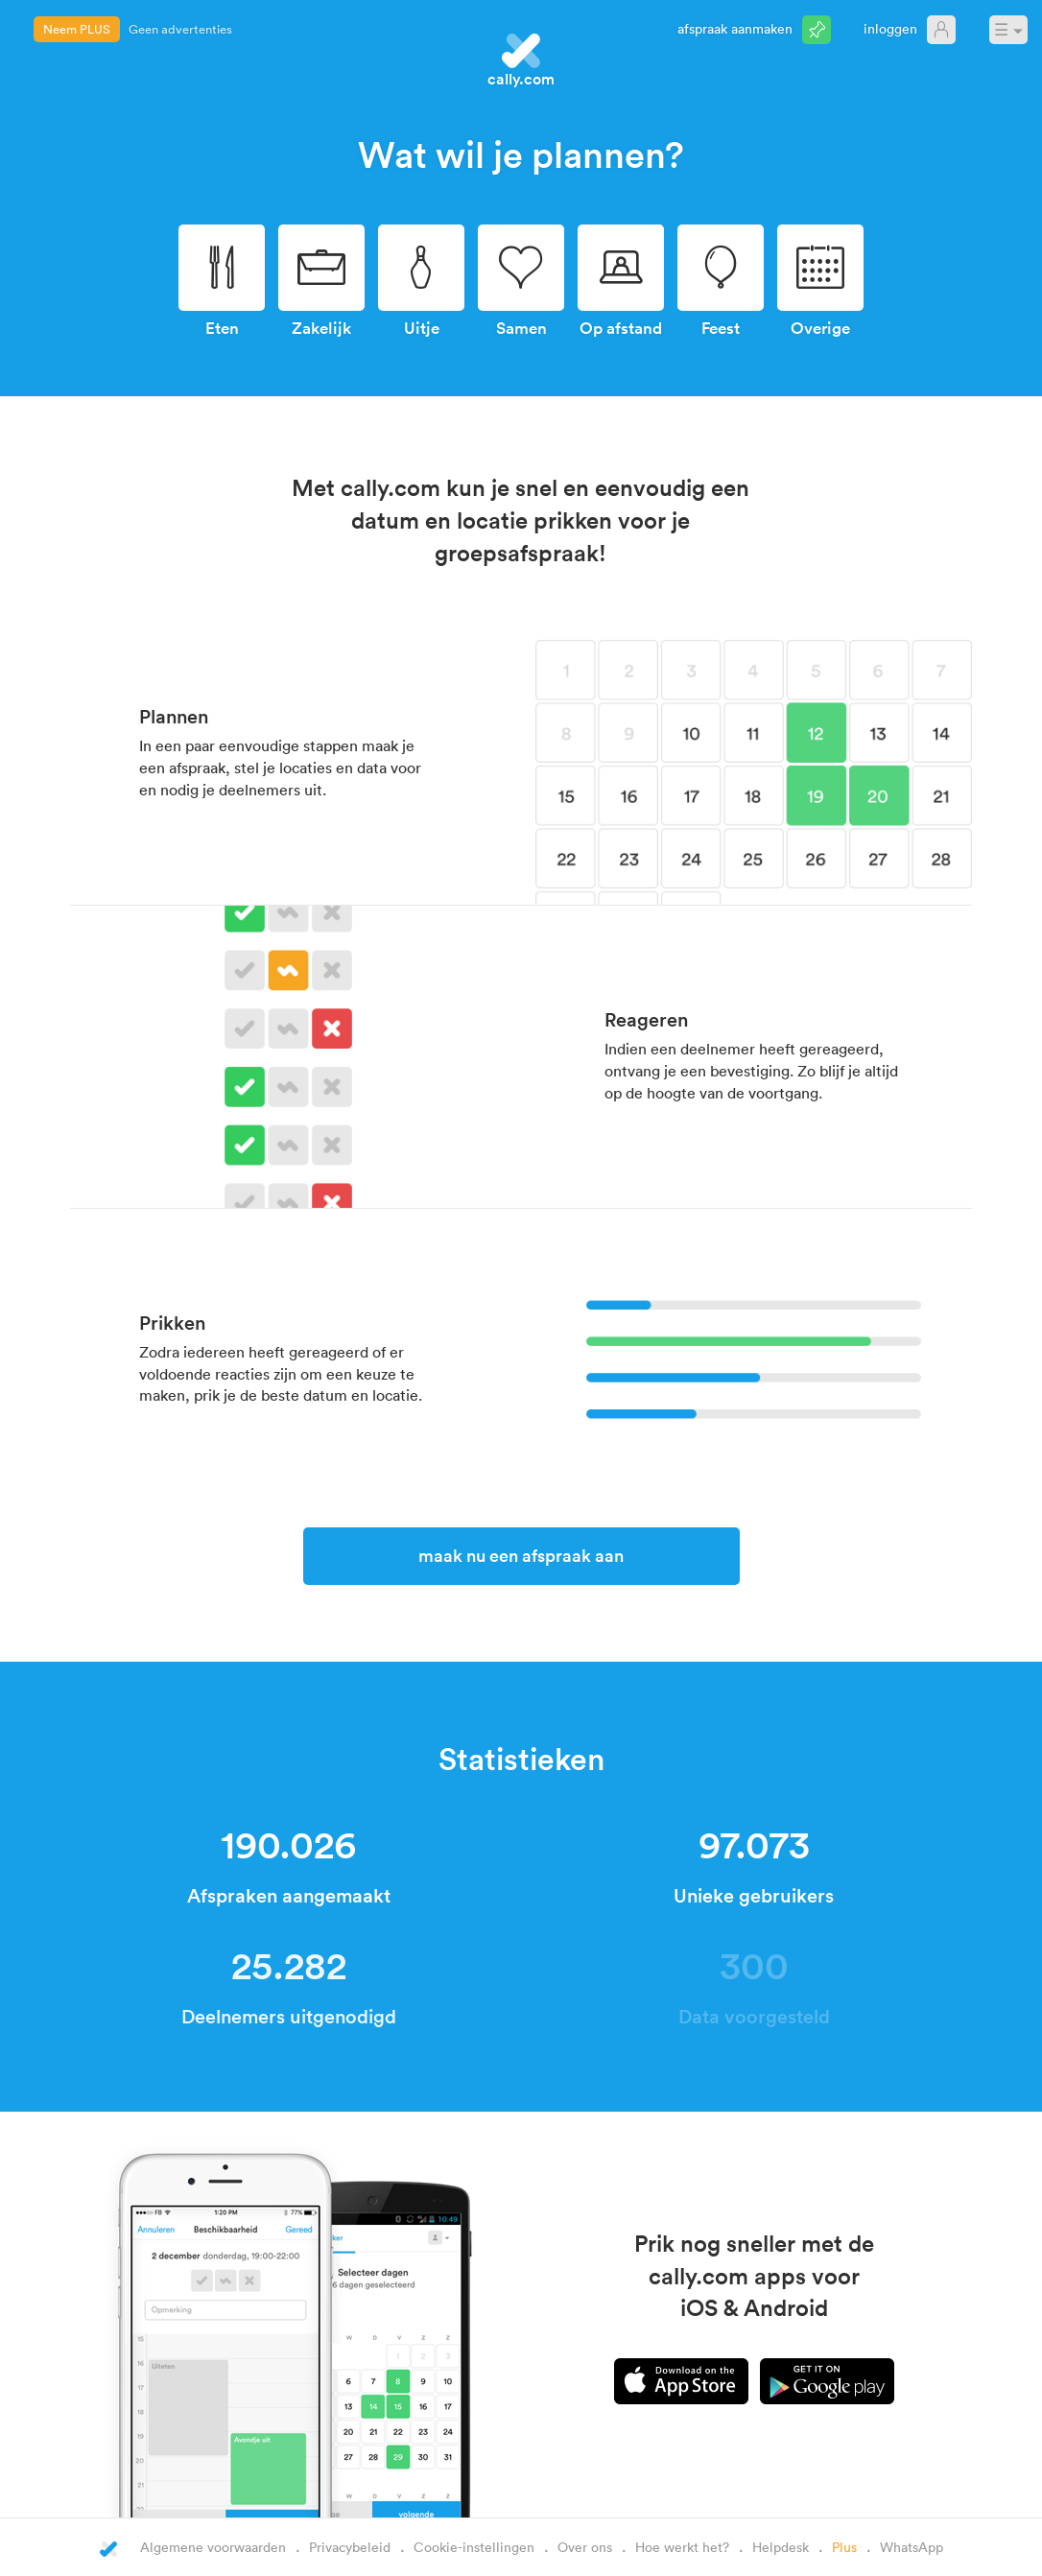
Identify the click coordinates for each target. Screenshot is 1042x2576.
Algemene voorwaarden (213, 2547)
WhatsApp (911, 2547)
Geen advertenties (180, 28)
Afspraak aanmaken (735, 28)
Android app (827, 2381)
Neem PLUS (76, 28)
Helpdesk (780, 2547)
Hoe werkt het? (682, 2547)
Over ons (584, 2547)
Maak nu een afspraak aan (521, 1555)
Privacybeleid (350, 2547)
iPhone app (681, 2381)
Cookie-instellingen (474, 2547)
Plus (844, 2547)
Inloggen (890, 28)
